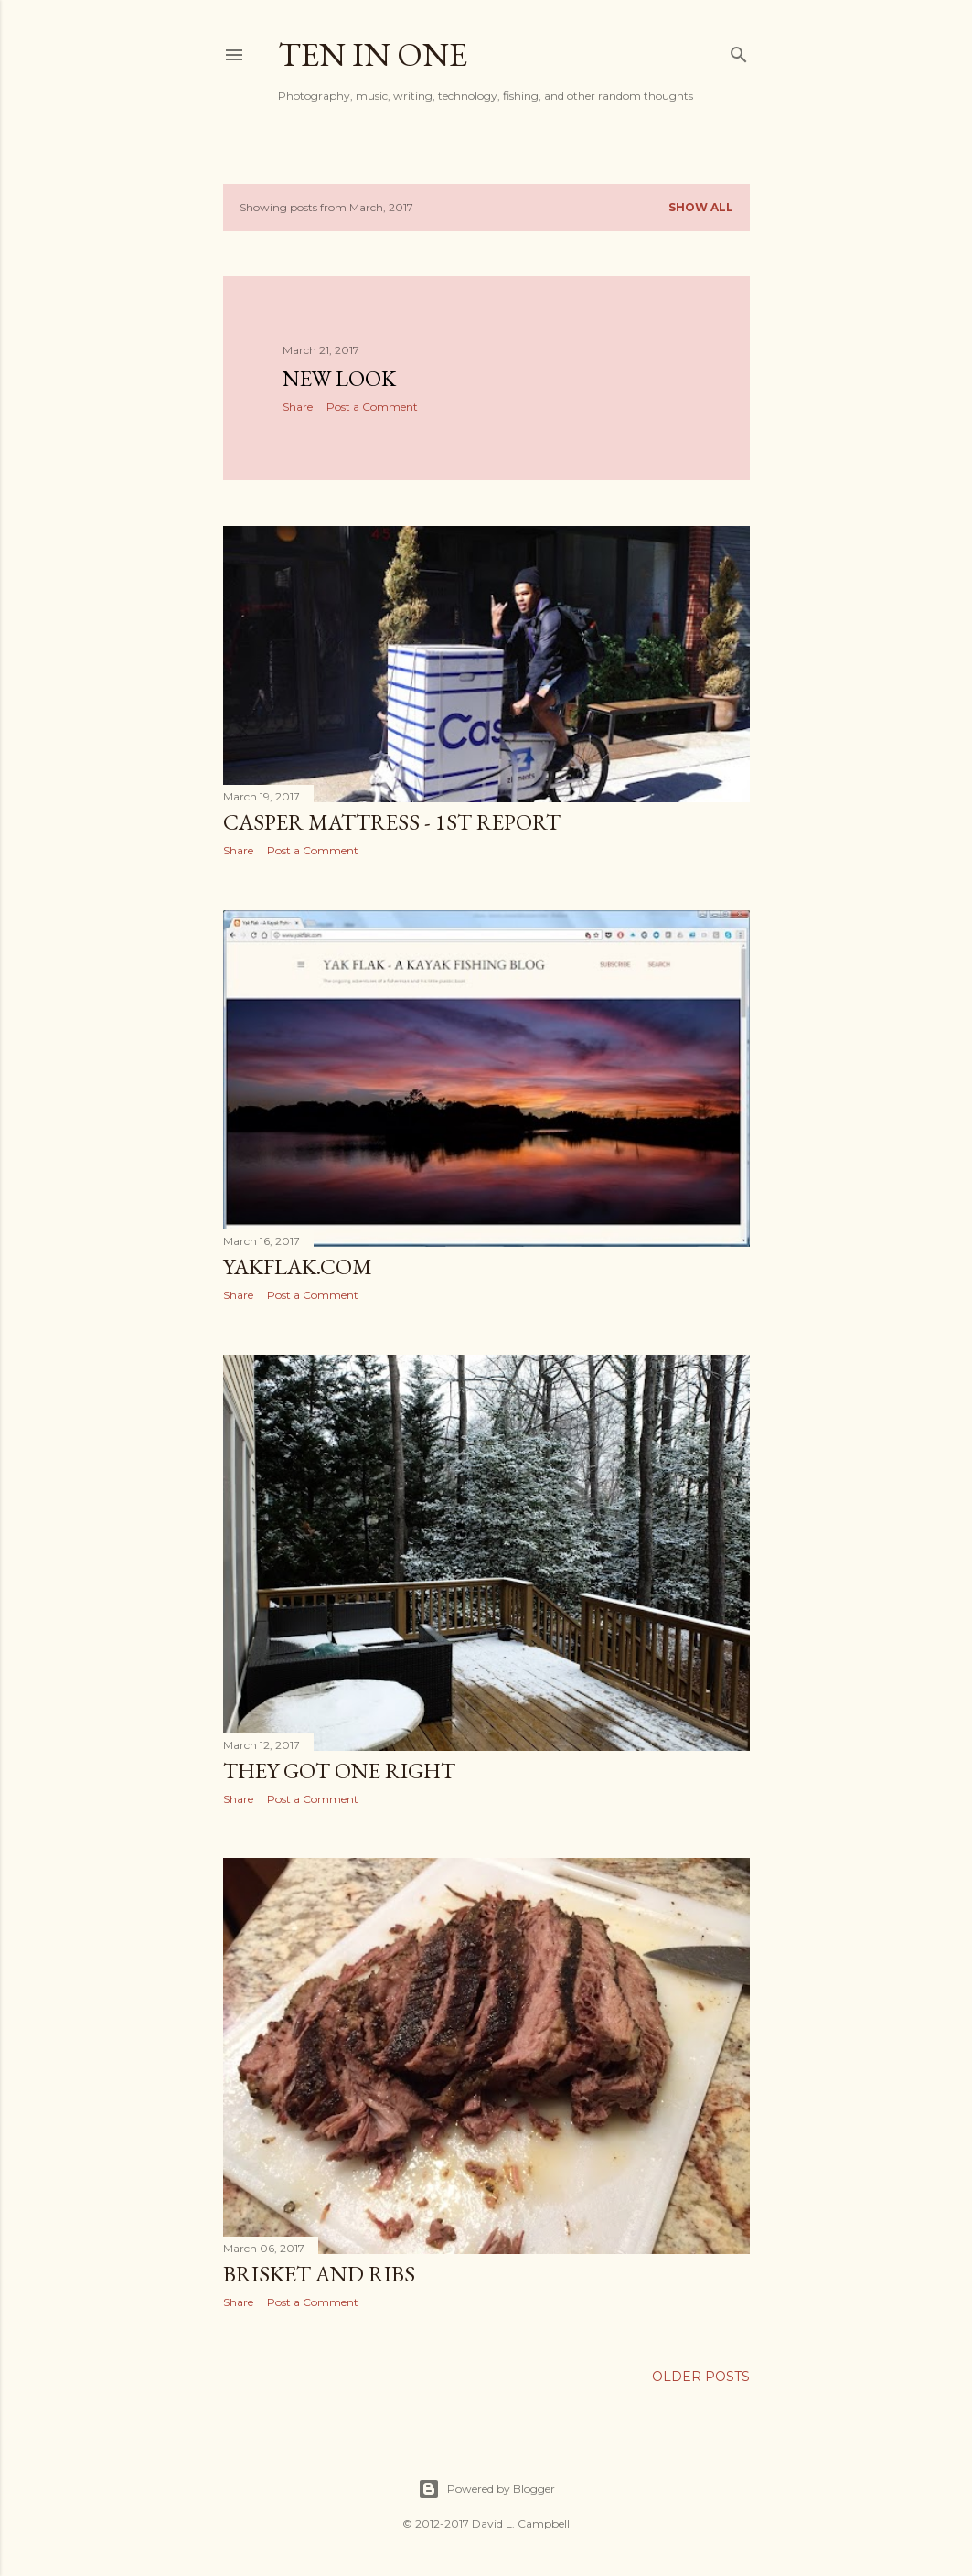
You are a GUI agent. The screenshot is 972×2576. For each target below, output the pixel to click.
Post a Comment (372, 406)
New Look (339, 378)
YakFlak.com (297, 1266)
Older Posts (701, 2376)
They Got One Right (339, 1770)
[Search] (739, 51)
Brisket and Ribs (319, 2273)
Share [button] (298, 406)
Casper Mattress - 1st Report (392, 822)
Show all (700, 207)
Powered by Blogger (486, 2489)
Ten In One (372, 54)
